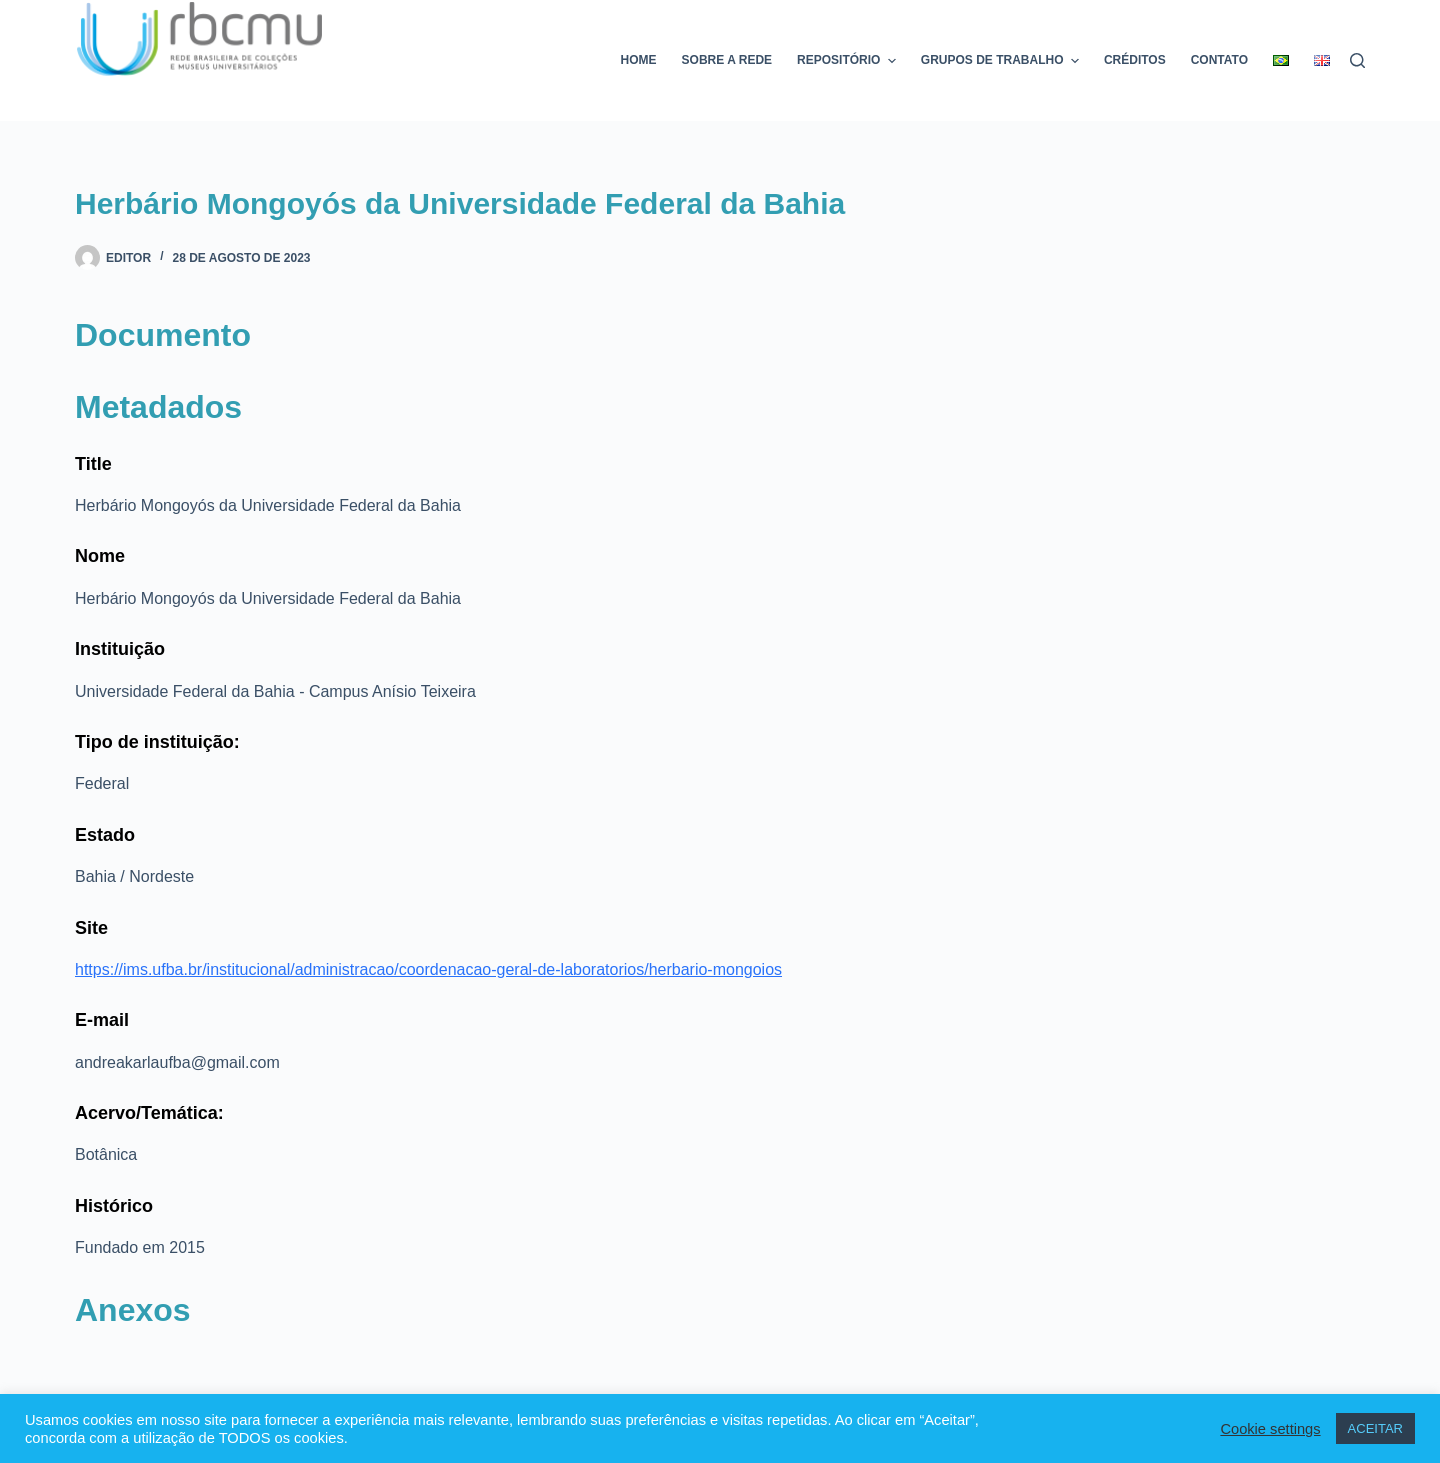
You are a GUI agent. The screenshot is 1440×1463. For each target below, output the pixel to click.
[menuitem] (1281, 60)
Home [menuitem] (639, 60)
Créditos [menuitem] (1135, 60)
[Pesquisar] (1357, 60)
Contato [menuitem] (1219, 60)
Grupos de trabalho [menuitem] (1002, 61)
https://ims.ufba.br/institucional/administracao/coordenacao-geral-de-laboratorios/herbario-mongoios (428, 969)
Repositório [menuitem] (849, 61)
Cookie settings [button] (1270, 1429)
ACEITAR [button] (1375, 1428)
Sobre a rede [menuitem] (727, 60)
